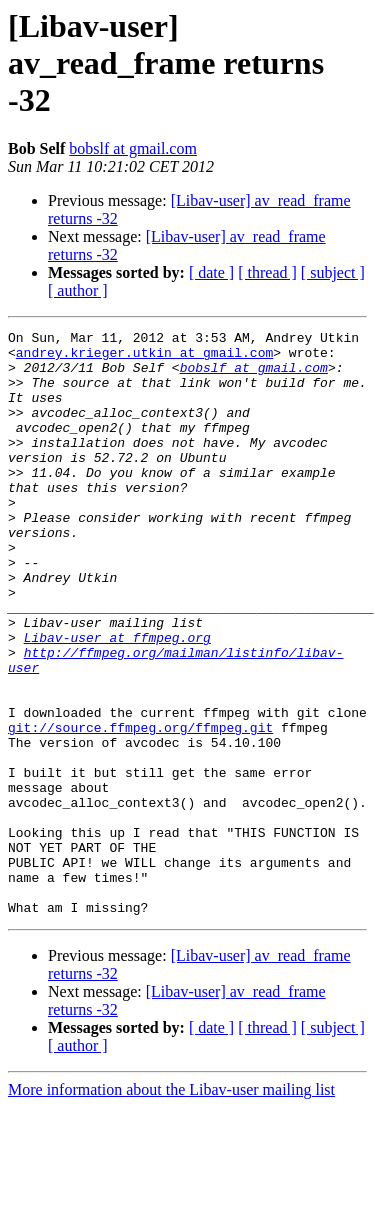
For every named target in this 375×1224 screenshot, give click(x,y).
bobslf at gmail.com (133, 148)
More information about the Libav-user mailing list (171, 1206)
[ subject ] (333, 272)
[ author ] (78, 290)
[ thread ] (267, 272)
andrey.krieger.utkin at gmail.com (144, 358)
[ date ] (211, 272)
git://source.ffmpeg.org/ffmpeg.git (140, 808)
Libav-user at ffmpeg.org (117, 700)
